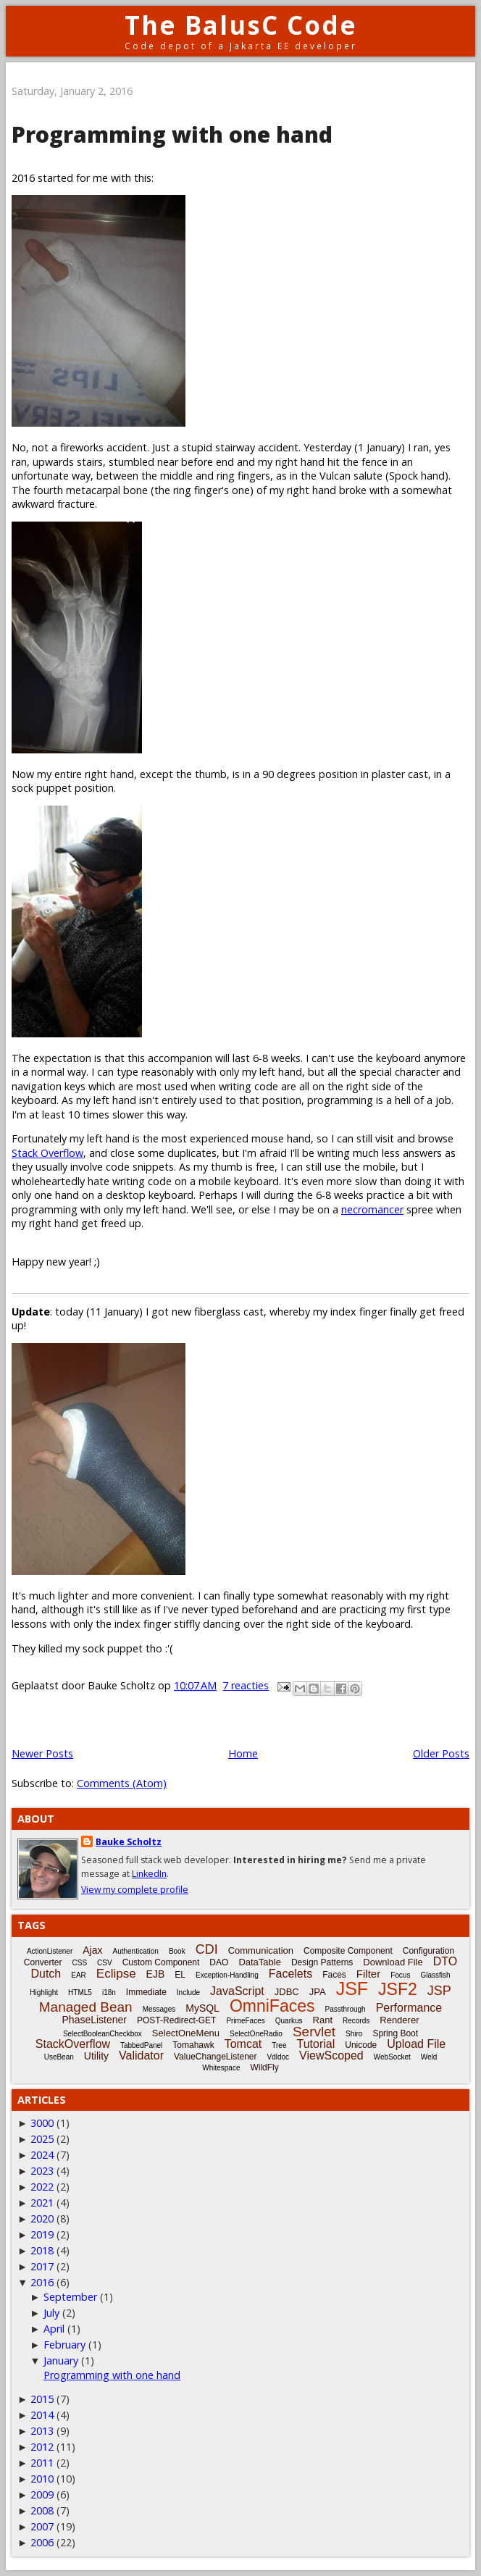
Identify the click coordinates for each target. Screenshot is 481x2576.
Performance (409, 2008)
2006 (42, 2542)
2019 (42, 2234)
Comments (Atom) (122, 1783)
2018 (42, 2250)
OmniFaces (272, 2005)
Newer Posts (42, 1753)
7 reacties (245, 1685)
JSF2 (397, 1989)
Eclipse (116, 1974)
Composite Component (348, 1951)
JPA (317, 1991)
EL (180, 1975)
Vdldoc (278, 2057)
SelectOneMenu (185, 2033)
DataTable (259, 1962)
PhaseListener (94, 2019)
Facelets (290, 1973)
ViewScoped (331, 2055)
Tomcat (243, 2044)
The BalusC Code (241, 25)
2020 (42, 2218)
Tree (279, 2045)
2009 (42, 2494)
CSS (80, 1963)
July (51, 2313)
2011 (42, 2463)
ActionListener (49, 1951)
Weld (429, 2057)
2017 (42, 2266)
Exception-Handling (227, 1975)
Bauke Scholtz (129, 1842)
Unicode (361, 2045)
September (70, 2297)
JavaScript (237, 1991)
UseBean (59, 2057)
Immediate (146, 1992)
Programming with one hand (172, 134)
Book (177, 1951)
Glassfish (435, 1975)
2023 (42, 2171)
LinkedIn (149, 1874)
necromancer (372, 1209)
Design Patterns (322, 1962)
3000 (42, 2123)
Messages (159, 2009)
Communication (260, 1950)
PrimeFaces (245, 2021)
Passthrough (345, 2009)
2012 (42, 2447)
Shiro (354, 2034)
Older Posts (441, 1753)
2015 (42, 2399)
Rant (322, 2020)
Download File (392, 1962)
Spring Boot (395, 2033)
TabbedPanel (141, 2045)
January (60, 2360)
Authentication (135, 1951)
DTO (445, 1961)
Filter (368, 1973)
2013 (42, 2431)
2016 (42, 2282)
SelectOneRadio (256, 2034)
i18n (109, 1992)
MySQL (202, 2008)
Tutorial (315, 2044)
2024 (42, 2155)
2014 (42, 2415)
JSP (439, 1990)
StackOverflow (72, 2044)
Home (243, 1753)
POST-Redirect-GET (176, 2020)
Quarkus (289, 2021)
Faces (334, 1975)
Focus (400, 1975)
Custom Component (161, 1962)
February (64, 2344)
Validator (141, 2055)
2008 (42, 2510)
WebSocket (392, 2057)
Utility (96, 2056)
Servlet (314, 2031)
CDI (207, 1949)
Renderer (399, 2020)
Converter (43, 1962)
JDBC (287, 1991)
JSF (352, 1988)
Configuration (428, 1951)
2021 (42, 2202)
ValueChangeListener (215, 2057)
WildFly (264, 2067)
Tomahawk (193, 2045)
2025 (42, 2139)
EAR (78, 1975)
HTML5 (80, 1992)
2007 (42, 2526)
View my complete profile (134, 1889)
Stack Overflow (47, 1153)
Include (188, 1992)
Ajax (92, 1950)
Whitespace (221, 2068)
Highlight (44, 1992)
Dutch (45, 1973)
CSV (104, 1963)
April (53, 2328)
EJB (155, 1974)
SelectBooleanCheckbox (102, 2034)
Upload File (416, 2044)
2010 (42, 2478)
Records (356, 2021)
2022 (42, 2187)
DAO (218, 1962)
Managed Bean (86, 2007)
